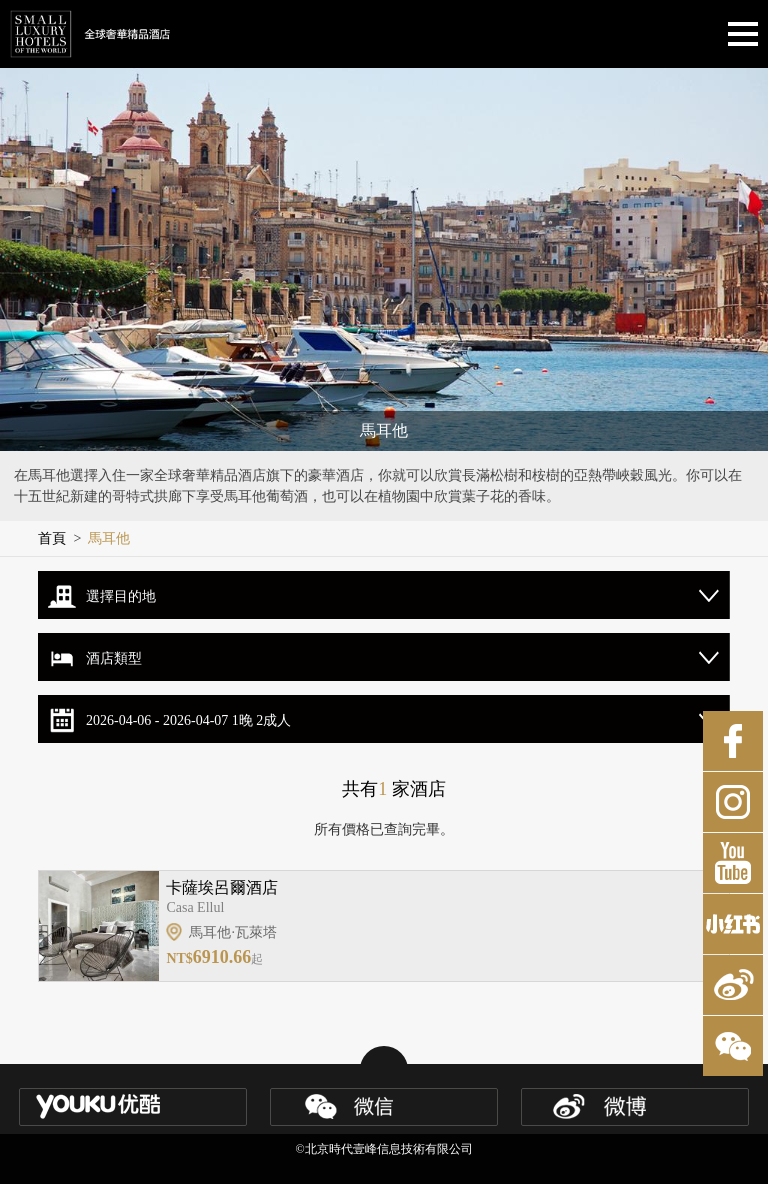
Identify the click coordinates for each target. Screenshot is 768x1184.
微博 (733, 985)
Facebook (733, 741)
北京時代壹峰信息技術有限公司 (389, 1149)
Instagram (733, 802)
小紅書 (733, 924)
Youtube (733, 863)
